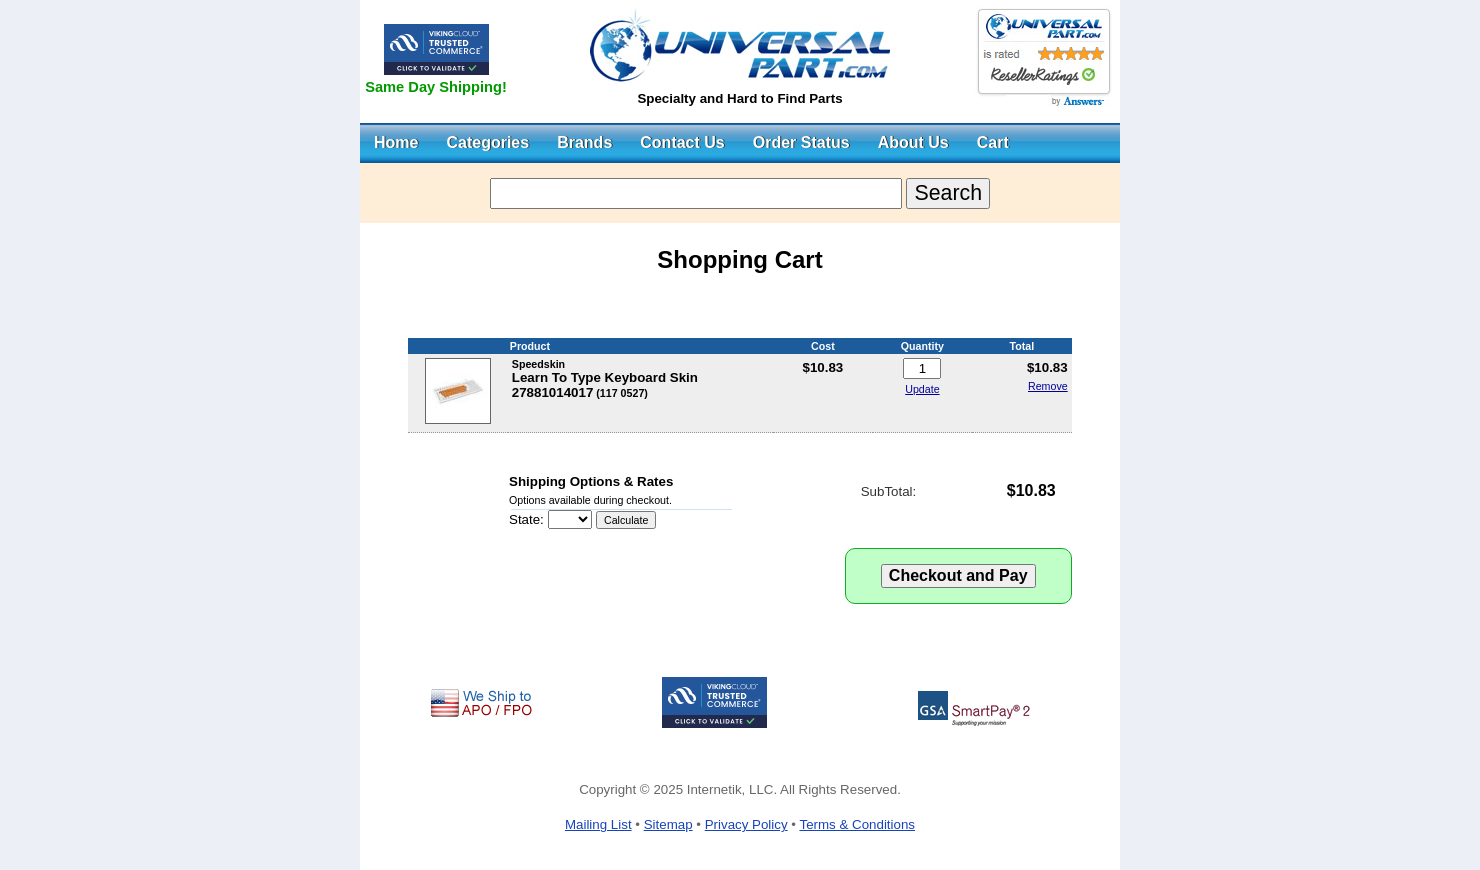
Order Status (801, 142)
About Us (913, 142)
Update (922, 389)
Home (396, 142)
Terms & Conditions (857, 824)
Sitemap (668, 824)
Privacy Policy (746, 824)
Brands (584, 142)
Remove (1048, 386)
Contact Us (682, 142)
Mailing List (598, 824)
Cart (993, 142)
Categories (487, 142)
